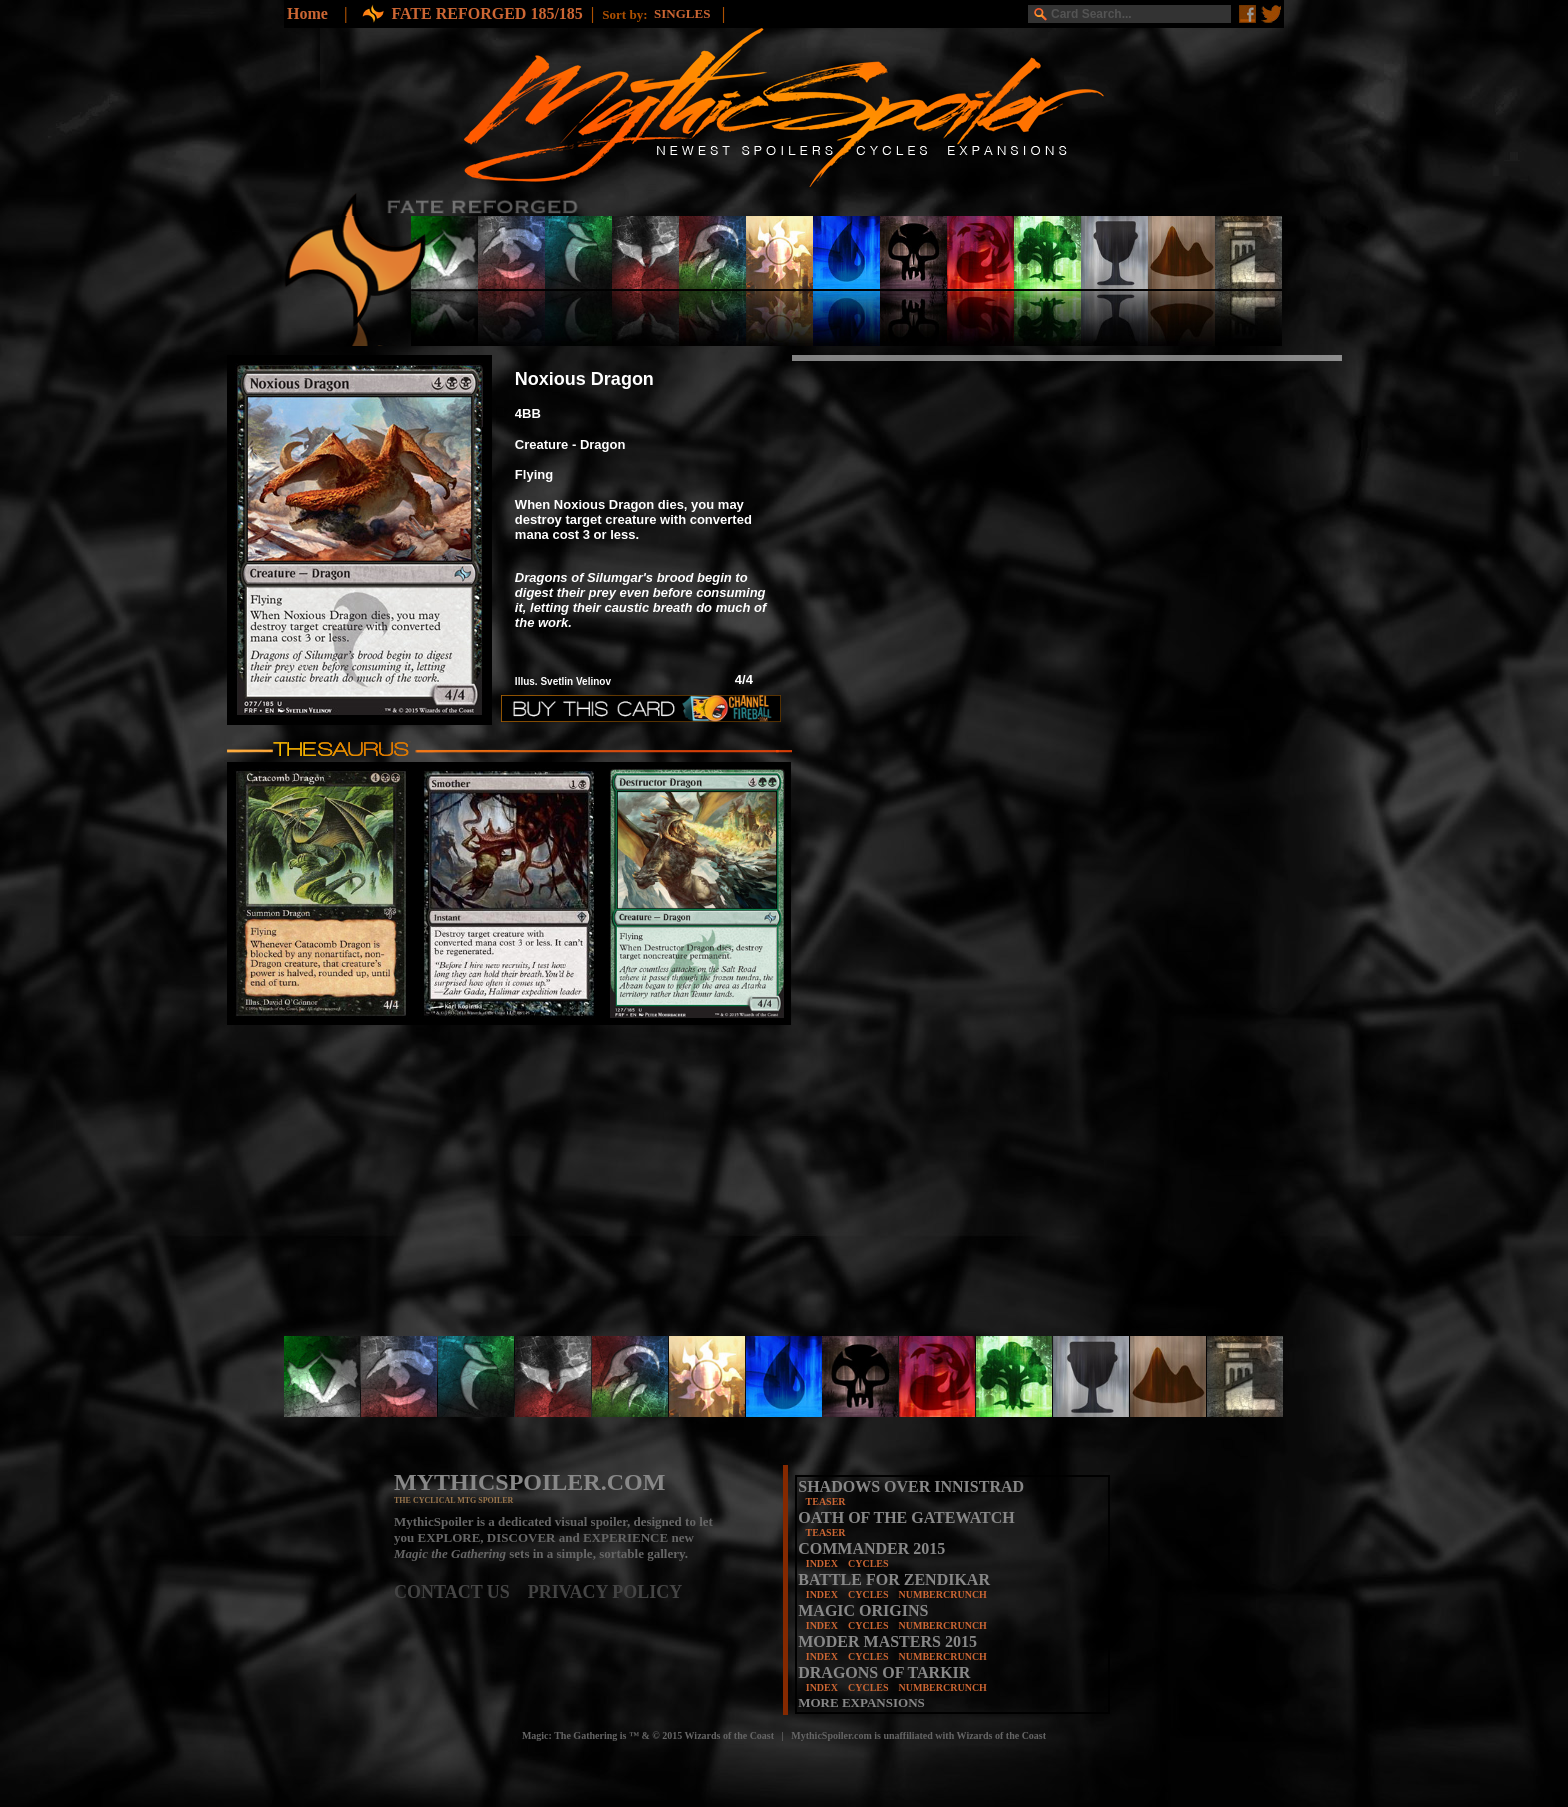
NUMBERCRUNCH (943, 1594)
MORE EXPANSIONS (861, 1702)
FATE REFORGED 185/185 (486, 13)
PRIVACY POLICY (605, 1592)
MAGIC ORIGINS (863, 1610)
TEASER (826, 1501)
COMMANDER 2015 (871, 1548)
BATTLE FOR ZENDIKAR (894, 1579)
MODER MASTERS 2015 (887, 1641)
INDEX (822, 1563)
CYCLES (868, 1563)
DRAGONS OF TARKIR (884, 1672)
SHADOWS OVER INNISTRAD (911, 1486)
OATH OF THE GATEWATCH (906, 1517)
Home (307, 13)
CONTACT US (461, 1592)
